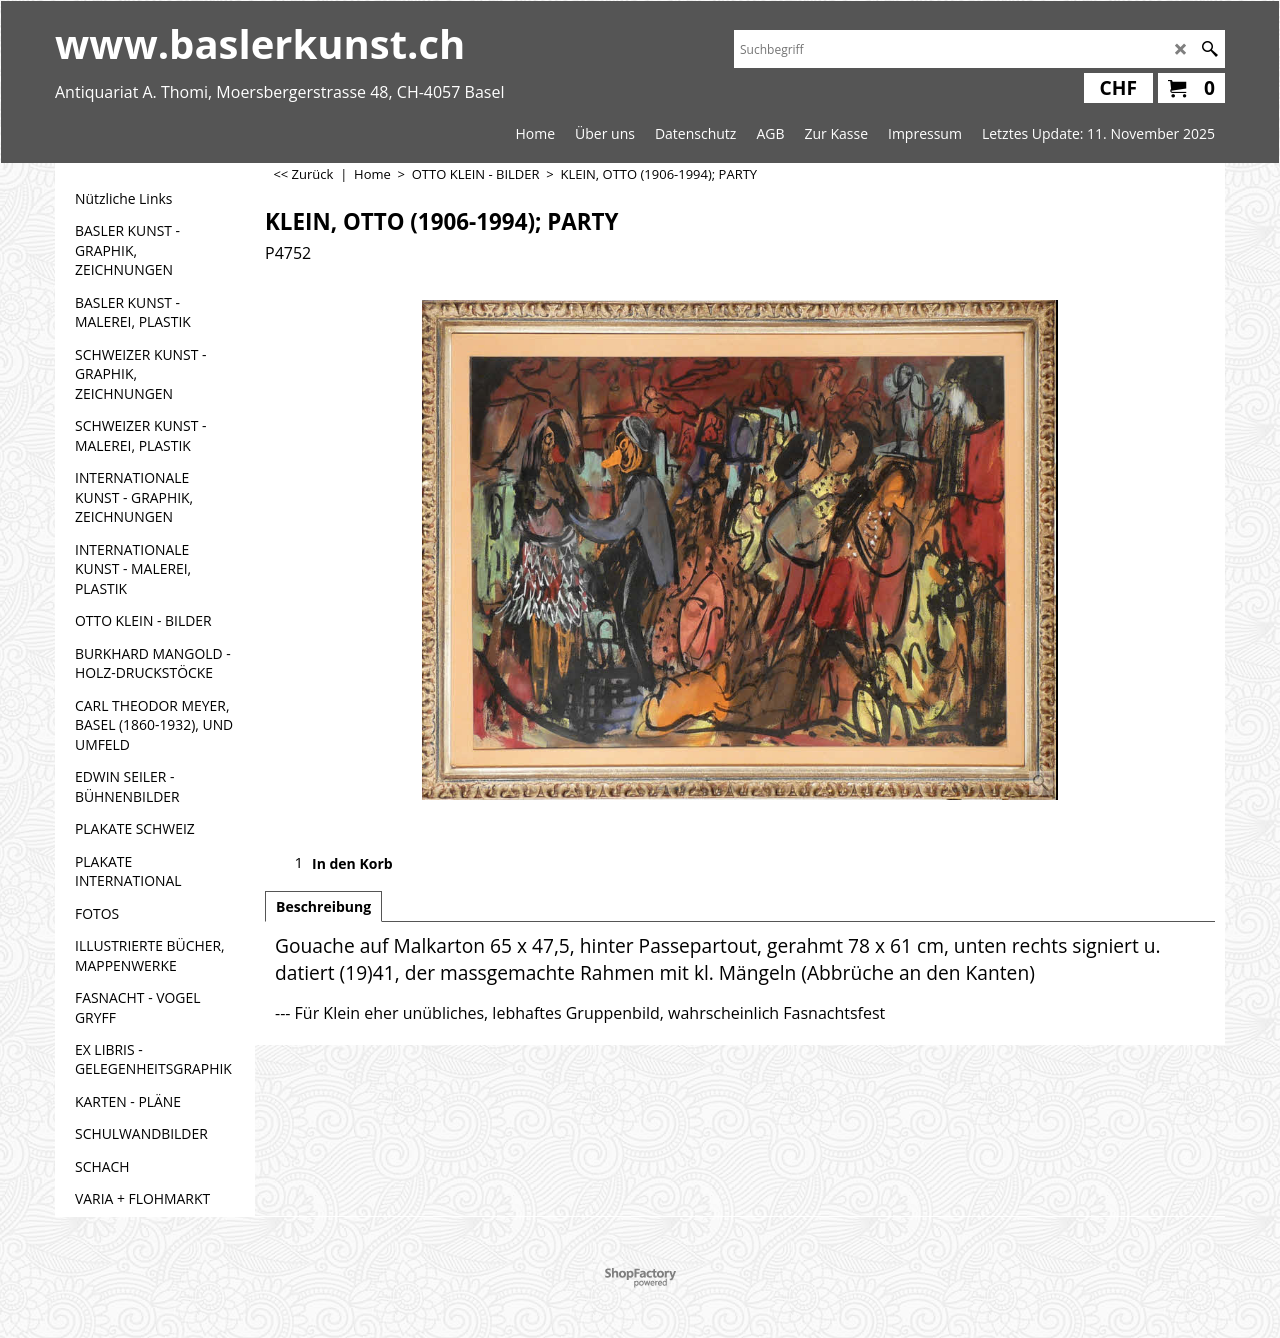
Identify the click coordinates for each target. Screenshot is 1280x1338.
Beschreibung (323, 906)
